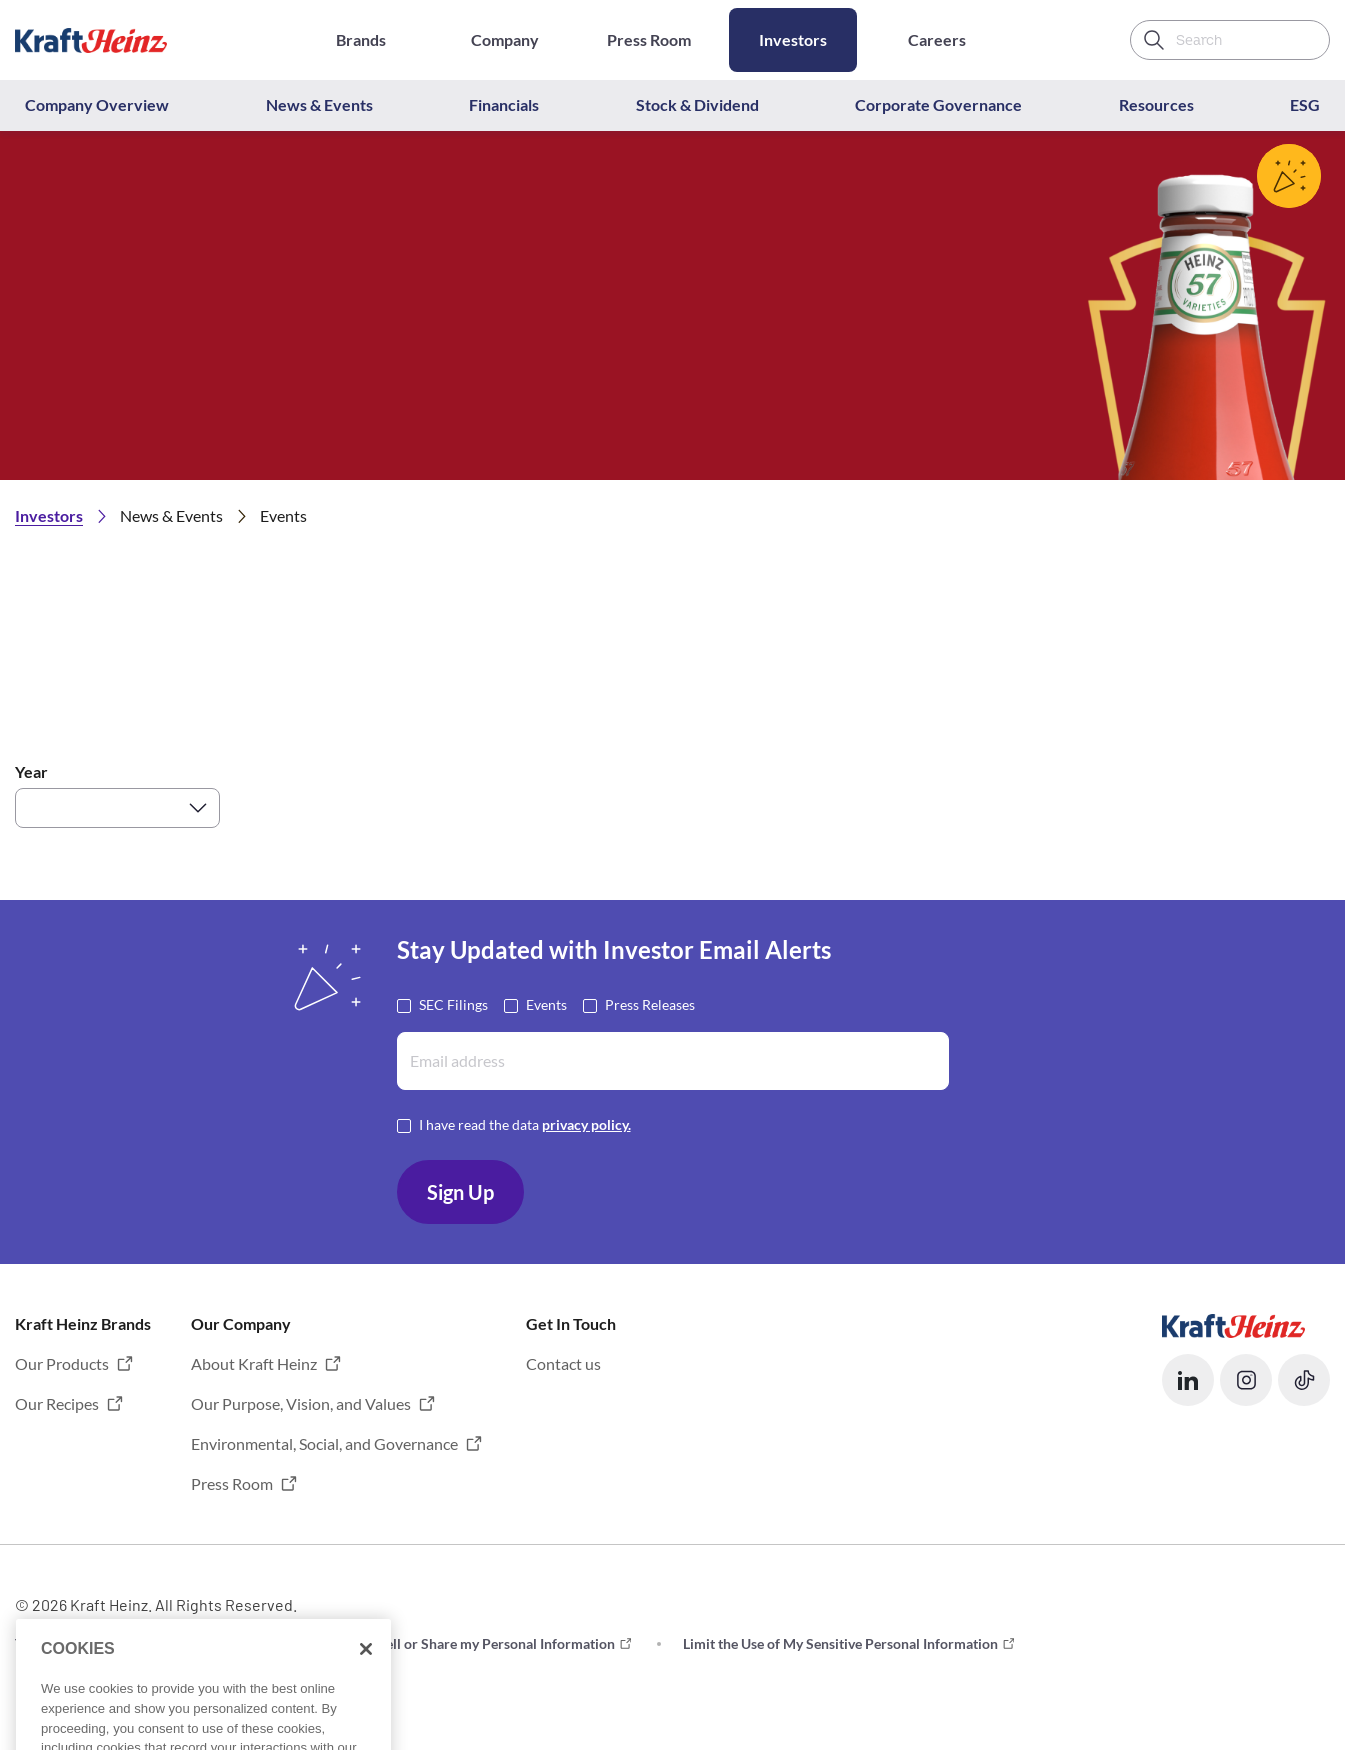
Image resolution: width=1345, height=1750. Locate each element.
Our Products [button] (62, 1363)
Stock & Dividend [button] (697, 104)
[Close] (366, 1695)
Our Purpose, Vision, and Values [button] (301, 1403)
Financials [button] (504, 104)
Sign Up (460, 1192)
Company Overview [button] (97, 104)
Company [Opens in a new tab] (505, 39)
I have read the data (525, 1123)
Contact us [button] (563, 1363)
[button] (1188, 1380)
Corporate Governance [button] (938, 104)
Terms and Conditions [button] (82, 1643)
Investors (793, 39)
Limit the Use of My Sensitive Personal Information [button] (840, 1643)
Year (31, 771)
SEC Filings (453, 1003)
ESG (1305, 104)
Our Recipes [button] (57, 1403)
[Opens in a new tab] (1233, 1323)
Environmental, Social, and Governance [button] (324, 1443)
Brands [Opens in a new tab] (361, 39)
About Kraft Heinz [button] (254, 1363)
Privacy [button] (241, 1643)
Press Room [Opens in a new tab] (649, 39)
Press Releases (650, 1003)
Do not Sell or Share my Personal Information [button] (474, 1643)
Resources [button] (1156, 104)
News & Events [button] (319, 104)
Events (546, 1003)
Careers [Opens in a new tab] (937, 39)
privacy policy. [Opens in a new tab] (586, 1124)
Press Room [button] (232, 1483)
